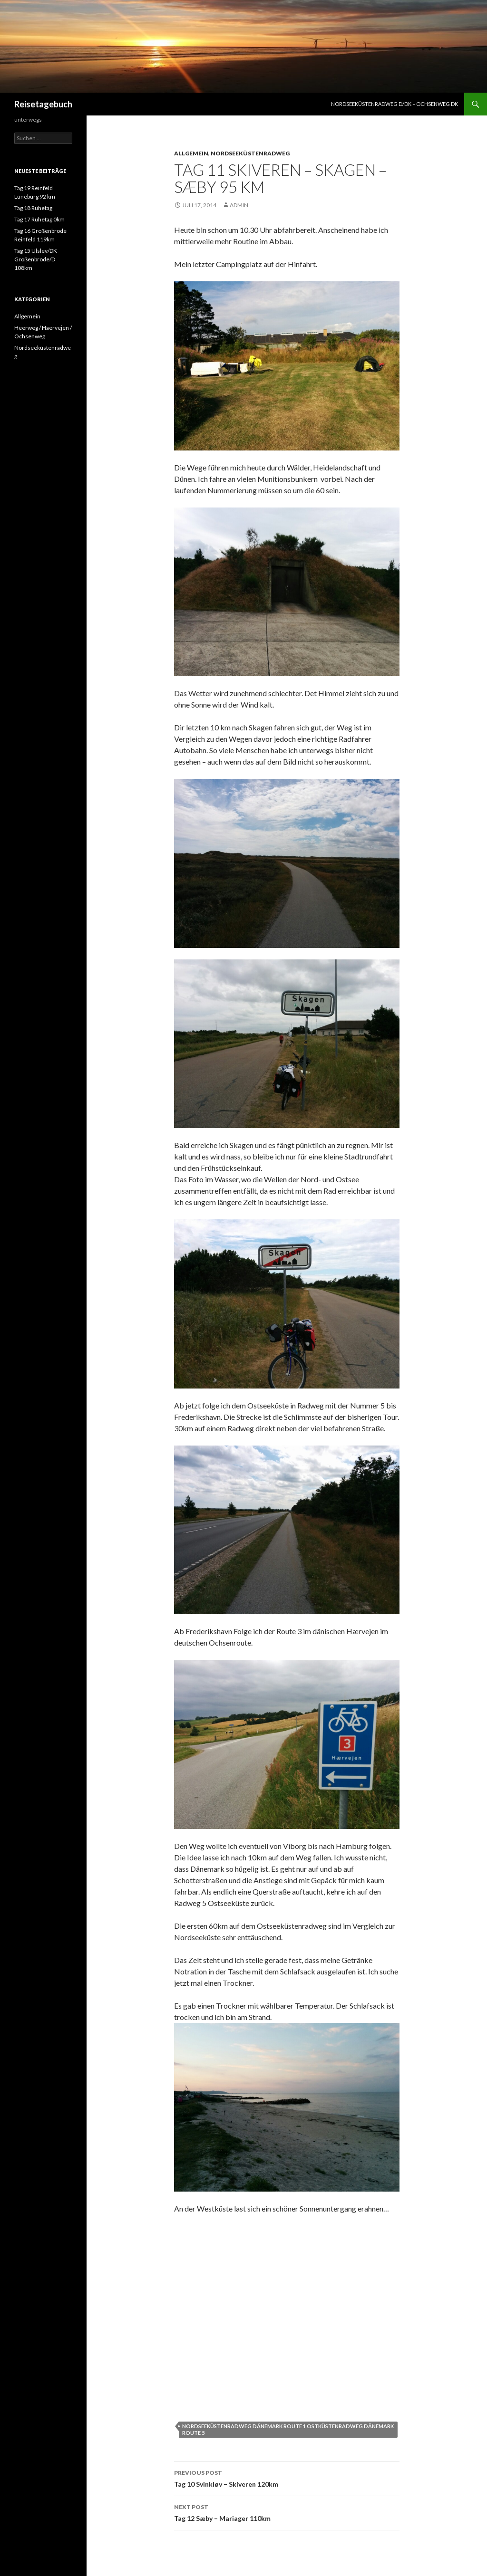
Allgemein (191, 153)
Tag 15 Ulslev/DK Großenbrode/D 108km (35, 259)
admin (239, 205)
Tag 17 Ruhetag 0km (39, 219)
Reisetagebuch (43, 104)
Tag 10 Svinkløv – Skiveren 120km (286, 2477)
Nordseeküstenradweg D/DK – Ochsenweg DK (394, 104)
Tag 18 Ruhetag (33, 207)
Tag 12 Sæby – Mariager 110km (286, 2511)
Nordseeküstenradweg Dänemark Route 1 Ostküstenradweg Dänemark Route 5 (288, 2429)
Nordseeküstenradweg (250, 153)
